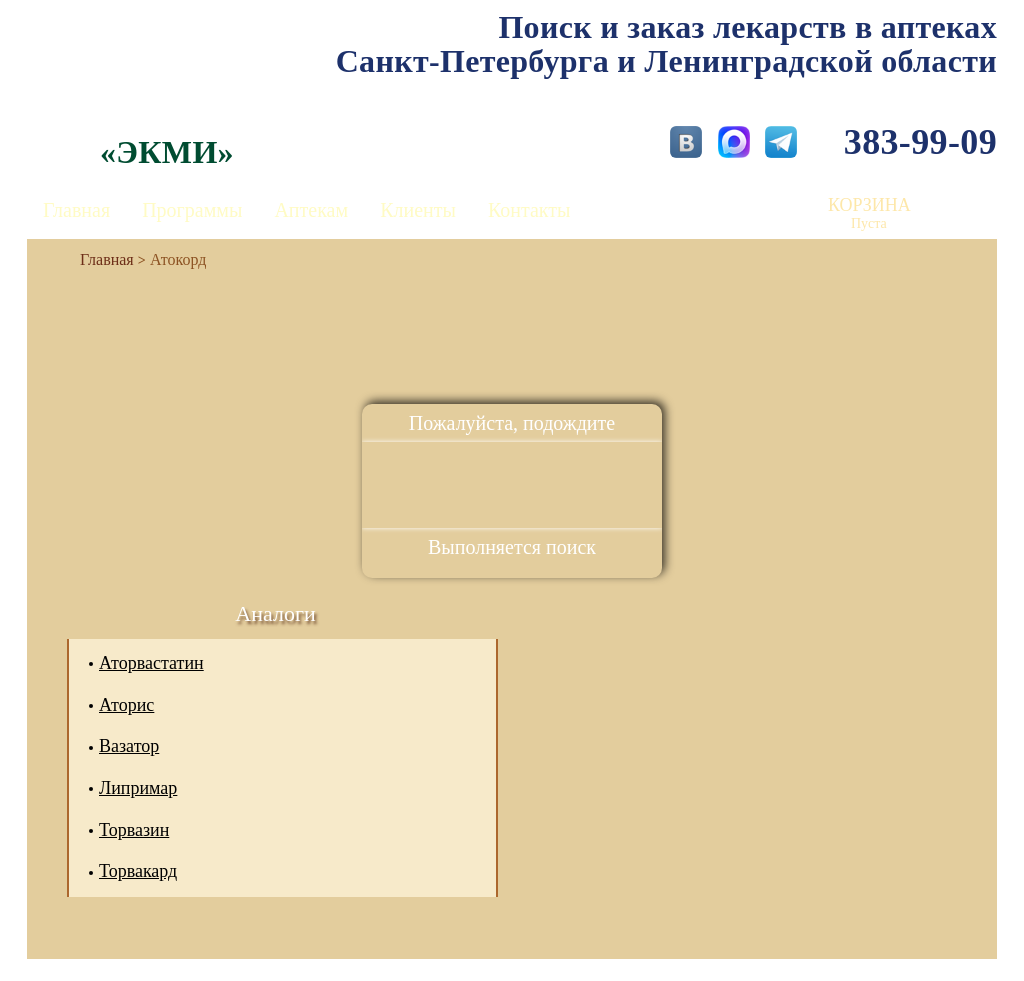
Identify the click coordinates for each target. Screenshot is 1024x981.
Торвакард (138, 871)
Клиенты (418, 210)
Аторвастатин (151, 663)
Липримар (138, 788)
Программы (192, 210)
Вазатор (129, 746)
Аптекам (311, 210)
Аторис (126, 705)
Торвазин (134, 830)
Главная (76, 210)
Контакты (529, 210)
